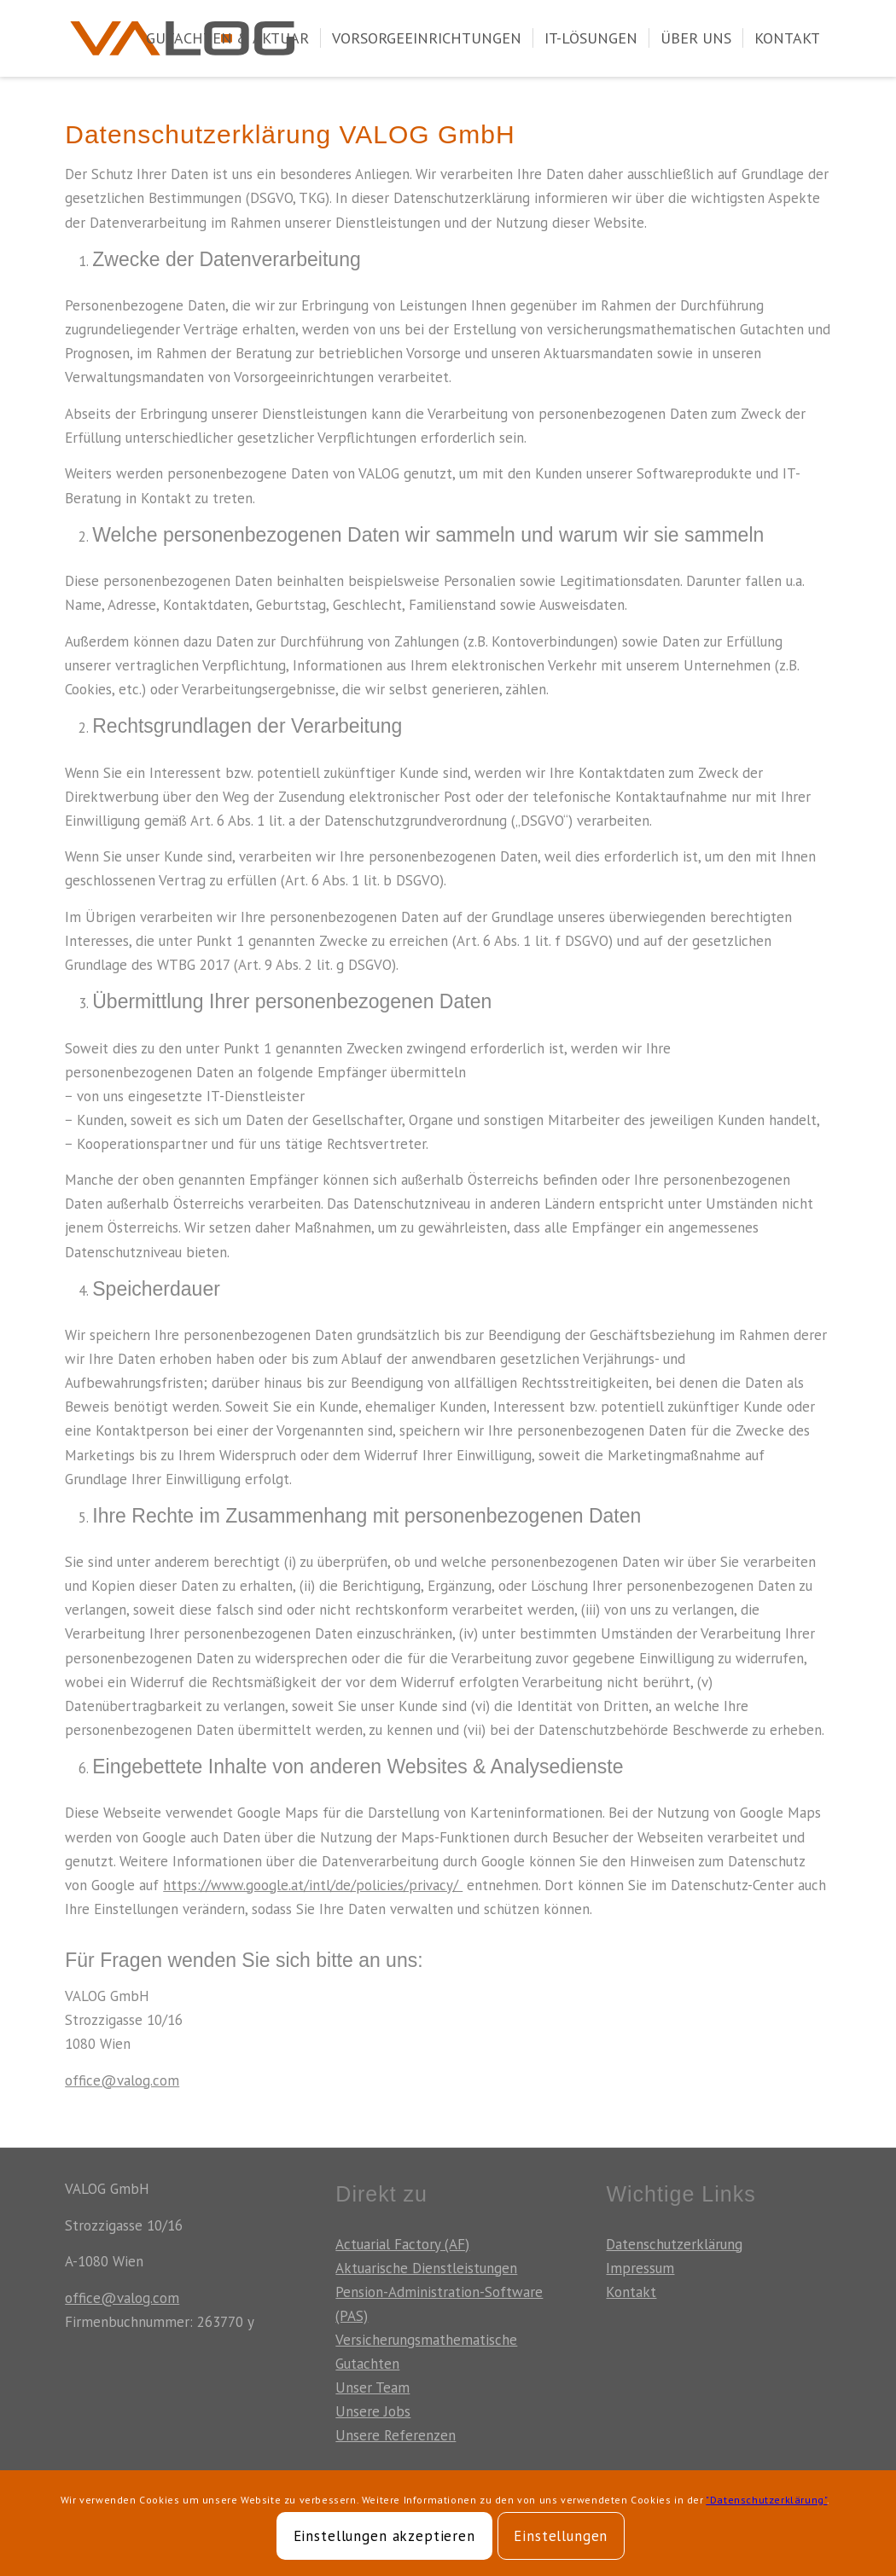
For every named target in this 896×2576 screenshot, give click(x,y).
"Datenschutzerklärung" (766, 2499)
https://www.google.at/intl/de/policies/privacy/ (313, 1885)
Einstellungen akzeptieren (384, 2536)
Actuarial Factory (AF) (402, 2244)
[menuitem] (227, 38)
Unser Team (372, 2387)
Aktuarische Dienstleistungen (426, 2268)
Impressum (640, 2268)
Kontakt (631, 2292)
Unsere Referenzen (395, 2435)
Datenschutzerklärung (674, 2244)
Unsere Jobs (372, 2411)
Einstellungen (561, 2536)
